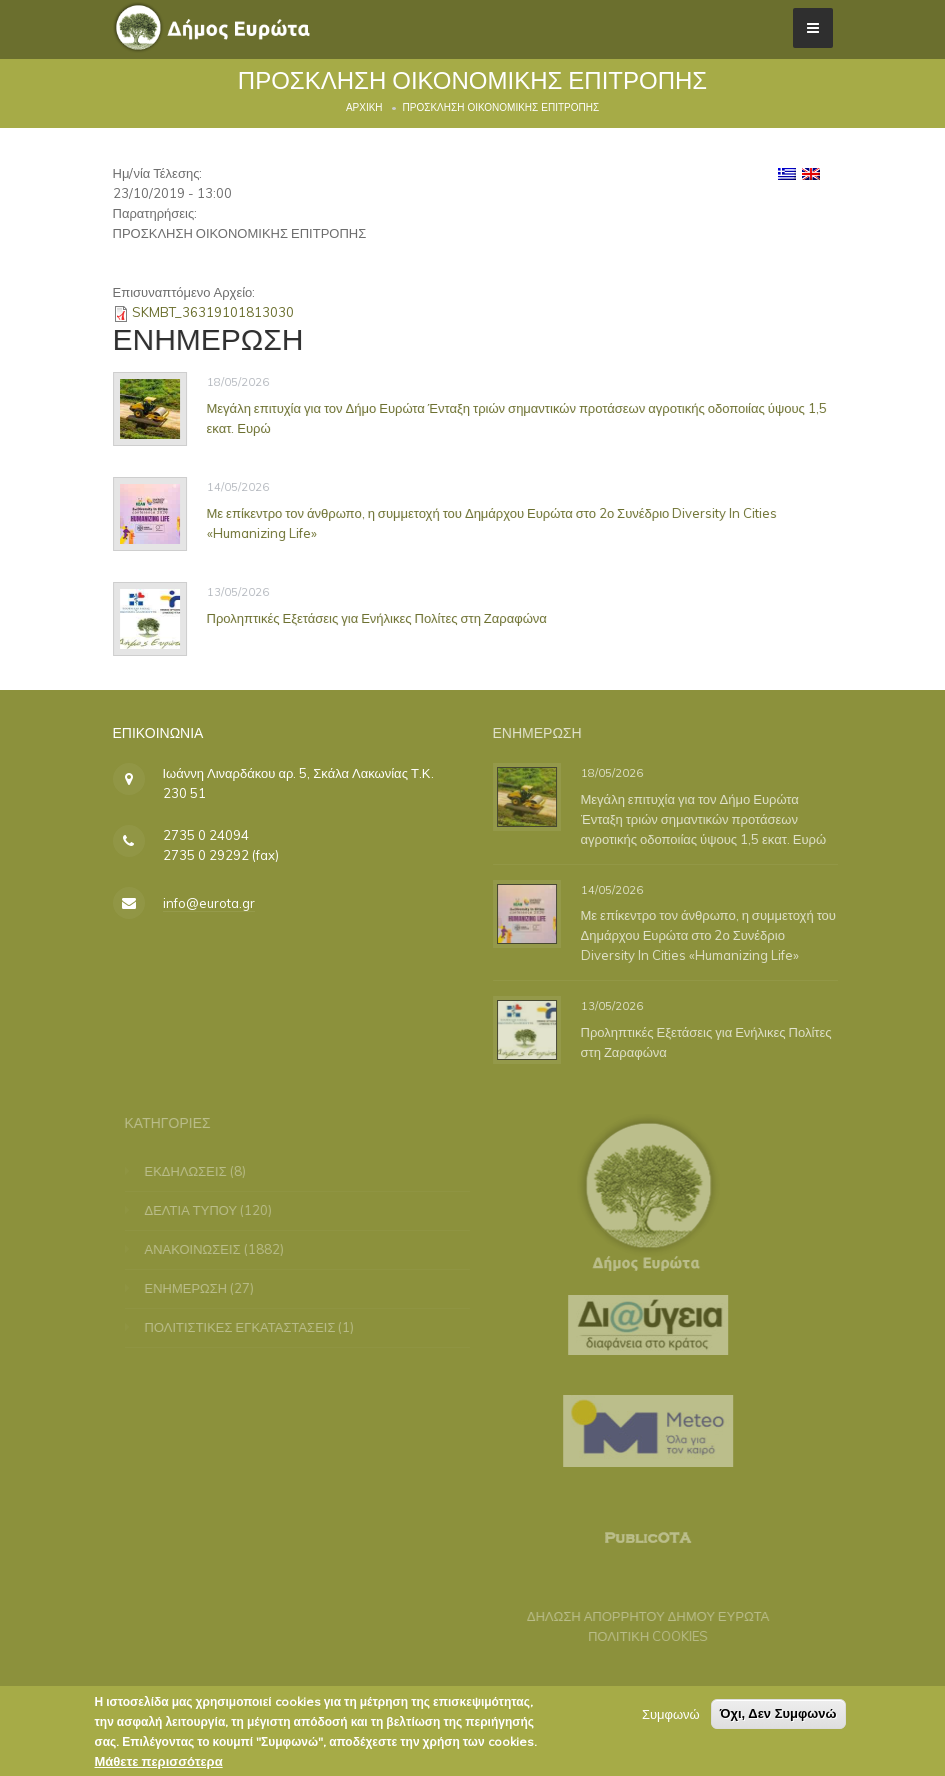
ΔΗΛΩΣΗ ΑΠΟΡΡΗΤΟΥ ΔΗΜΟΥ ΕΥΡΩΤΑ (642, 1616)
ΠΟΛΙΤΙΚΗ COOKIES (642, 1636)
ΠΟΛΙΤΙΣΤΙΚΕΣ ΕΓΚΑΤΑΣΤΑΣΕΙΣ (246, 1327)
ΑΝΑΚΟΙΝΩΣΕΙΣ (199, 1249)
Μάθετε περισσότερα (159, 1763)
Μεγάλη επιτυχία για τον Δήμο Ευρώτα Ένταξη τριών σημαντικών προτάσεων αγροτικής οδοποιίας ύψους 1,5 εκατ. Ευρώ (708, 819)
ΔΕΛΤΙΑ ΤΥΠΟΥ (197, 1210)
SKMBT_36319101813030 (213, 312)
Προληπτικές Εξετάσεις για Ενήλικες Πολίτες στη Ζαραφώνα (377, 617)
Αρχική (364, 107)
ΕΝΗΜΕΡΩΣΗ (192, 1288)
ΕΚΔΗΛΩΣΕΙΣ (192, 1171)
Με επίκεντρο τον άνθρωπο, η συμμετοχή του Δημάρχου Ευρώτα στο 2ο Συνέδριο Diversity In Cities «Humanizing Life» (712, 935)
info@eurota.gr (209, 903)
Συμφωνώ (671, 1716)
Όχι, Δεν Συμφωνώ (778, 1715)
